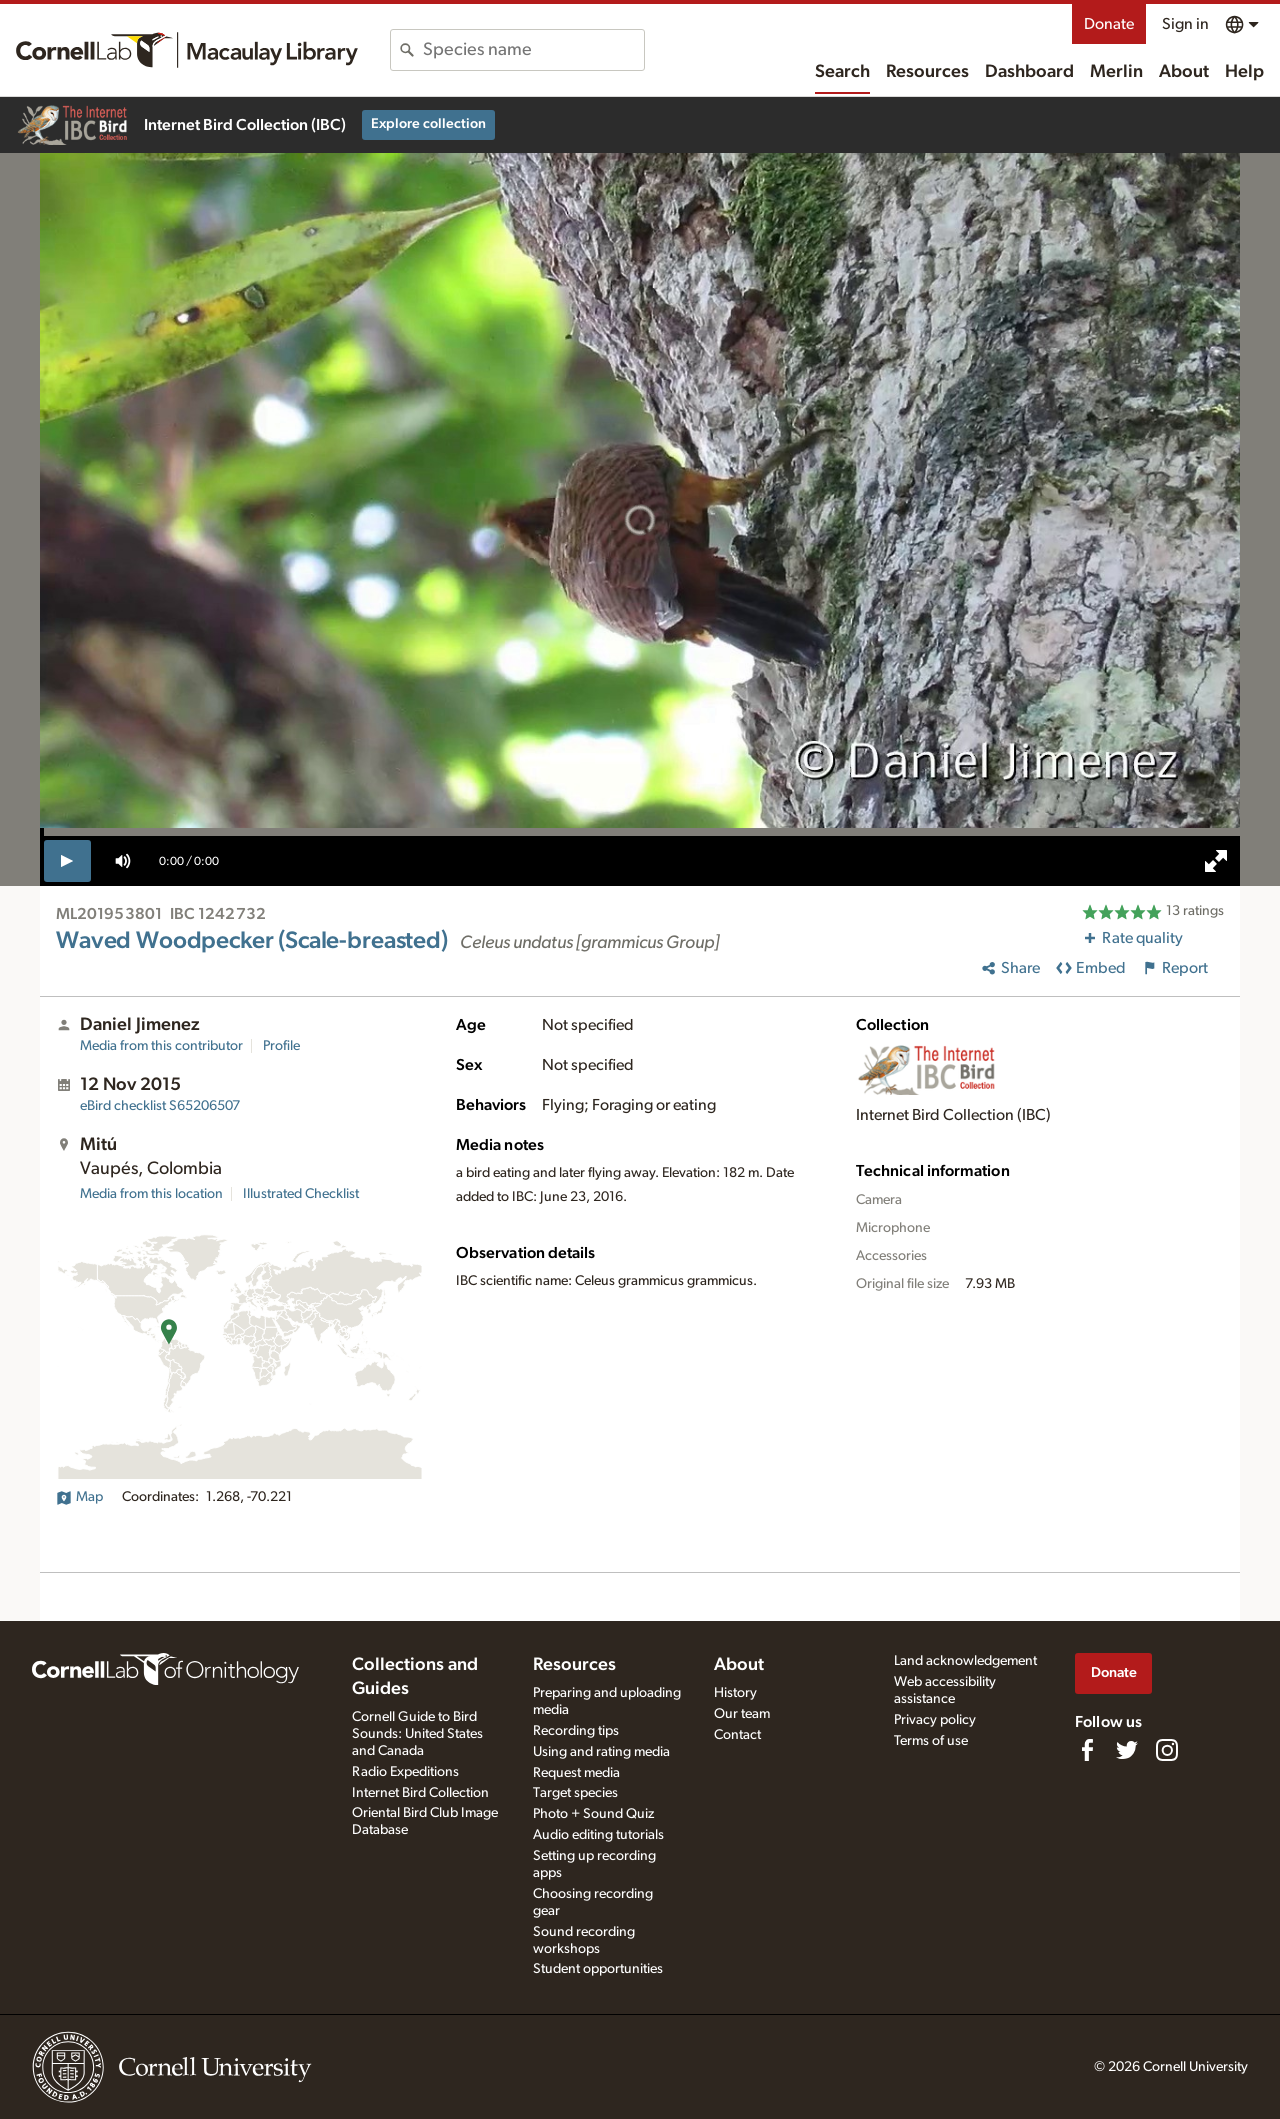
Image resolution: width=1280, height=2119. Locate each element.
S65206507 (160, 1106)
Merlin (1116, 72)
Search (842, 72)
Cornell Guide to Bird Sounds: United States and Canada (417, 1734)
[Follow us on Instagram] (1167, 1750)
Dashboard (1029, 72)
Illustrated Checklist (301, 1194)
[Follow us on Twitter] (1127, 1750)
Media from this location (151, 1194)
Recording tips (576, 1731)
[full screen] (1216, 861)
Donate (1109, 24)
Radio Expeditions (405, 1772)
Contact (737, 1735)
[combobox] (533, 50)
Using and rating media (601, 1752)
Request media (576, 1773)
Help (1244, 72)
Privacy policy (935, 1720)
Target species (575, 1793)
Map (79, 1497)
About (1184, 72)
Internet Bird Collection (420, 1793)
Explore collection (428, 124)
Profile (281, 1046)
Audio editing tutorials (598, 1835)
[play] (67, 861)
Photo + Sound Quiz (593, 1814)
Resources (927, 72)
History (735, 1693)
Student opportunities (598, 1969)
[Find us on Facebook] (1087, 1750)
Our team (742, 1714)
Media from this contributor (161, 1046)
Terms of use (931, 1741)
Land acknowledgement (965, 1661)
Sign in (1185, 24)
